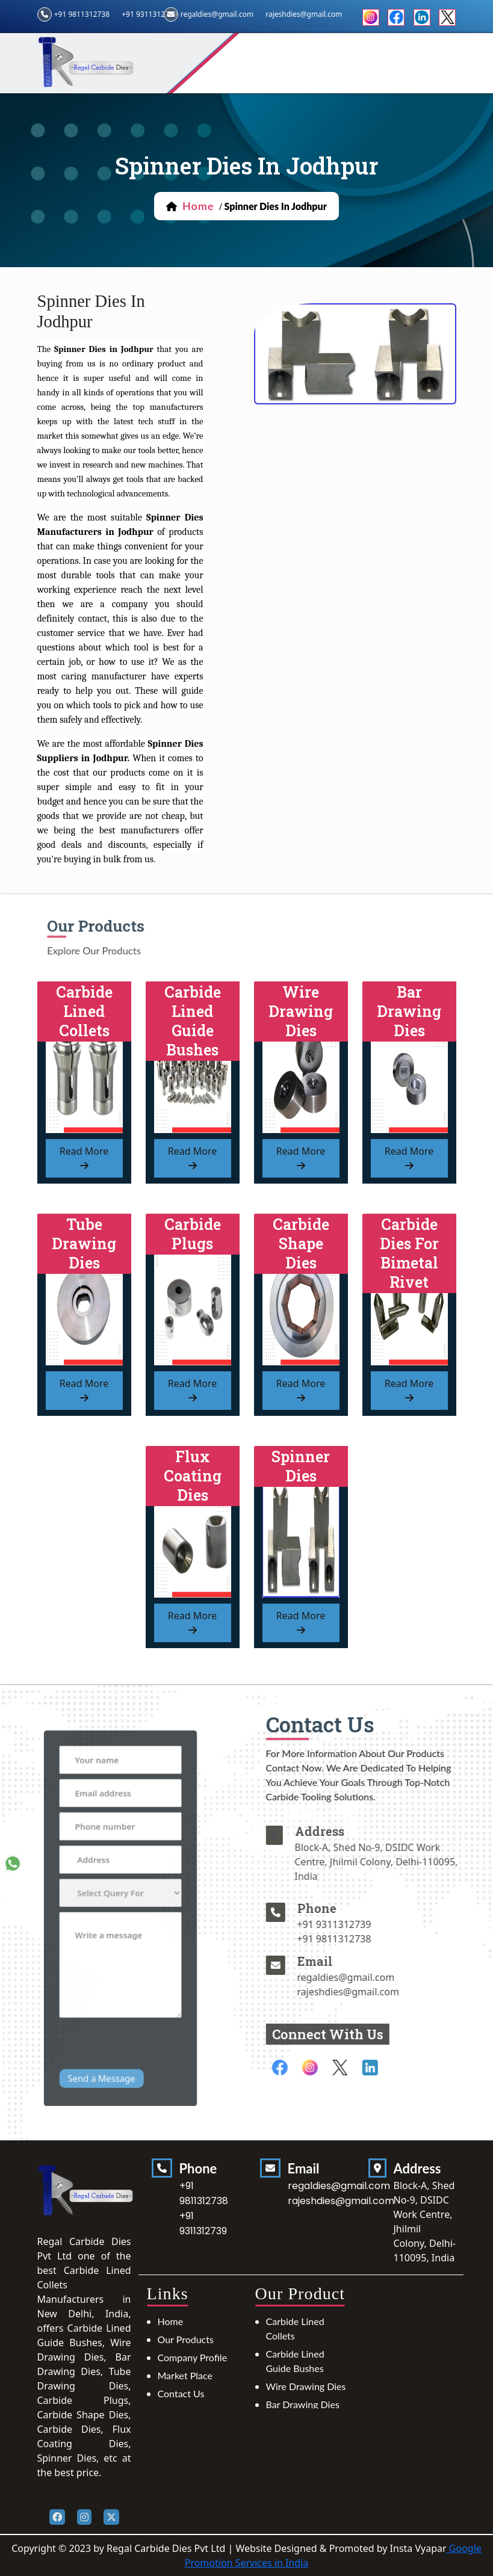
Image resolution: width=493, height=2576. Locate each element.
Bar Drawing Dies (303, 2404)
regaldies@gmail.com (217, 14)
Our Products (186, 2339)
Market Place (185, 2375)
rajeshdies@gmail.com (395, 1991)
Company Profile (193, 2357)
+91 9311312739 (149, 14)
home (198, 205)
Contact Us (181, 2393)
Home (171, 2321)
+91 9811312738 (82, 14)
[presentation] (135, 2001)
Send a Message (107, 2023)
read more (84, 1157)
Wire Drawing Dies (306, 2386)
